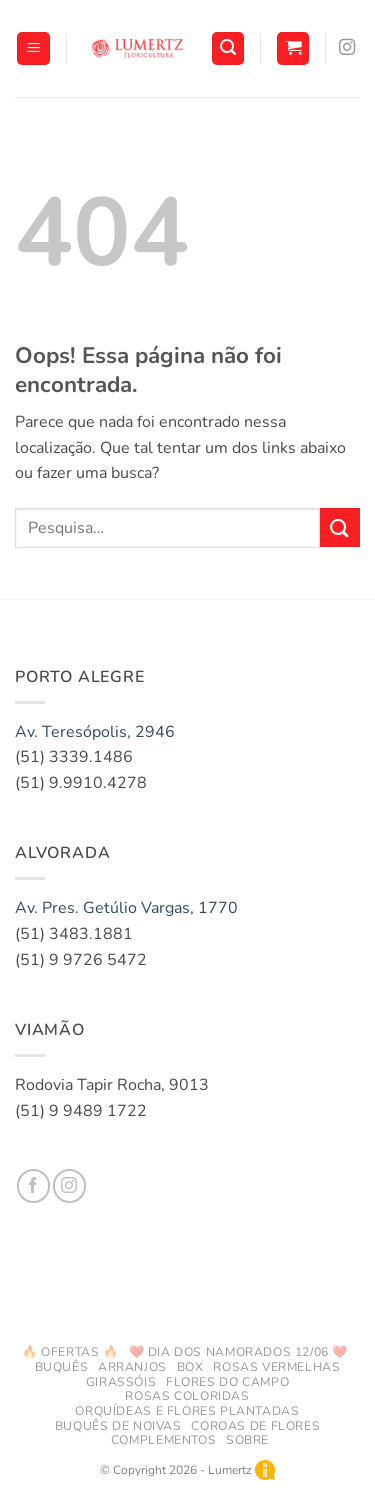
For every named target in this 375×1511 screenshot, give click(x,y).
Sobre (247, 1440)
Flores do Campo (227, 1382)
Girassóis (121, 1382)
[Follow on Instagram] (347, 48)
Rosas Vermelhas (276, 1367)
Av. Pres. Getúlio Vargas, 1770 (126, 908)
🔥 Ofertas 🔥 (70, 1352)
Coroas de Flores (255, 1426)
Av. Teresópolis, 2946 (95, 732)
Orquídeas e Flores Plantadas (187, 1411)
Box (190, 1367)
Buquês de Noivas (118, 1426)
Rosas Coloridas (187, 1396)
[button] (33, 48)
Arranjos (132, 1367)
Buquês (62, 1367)
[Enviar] (340, 527)
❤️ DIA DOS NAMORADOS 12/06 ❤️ (239, 1352)
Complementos (163, 1440)
